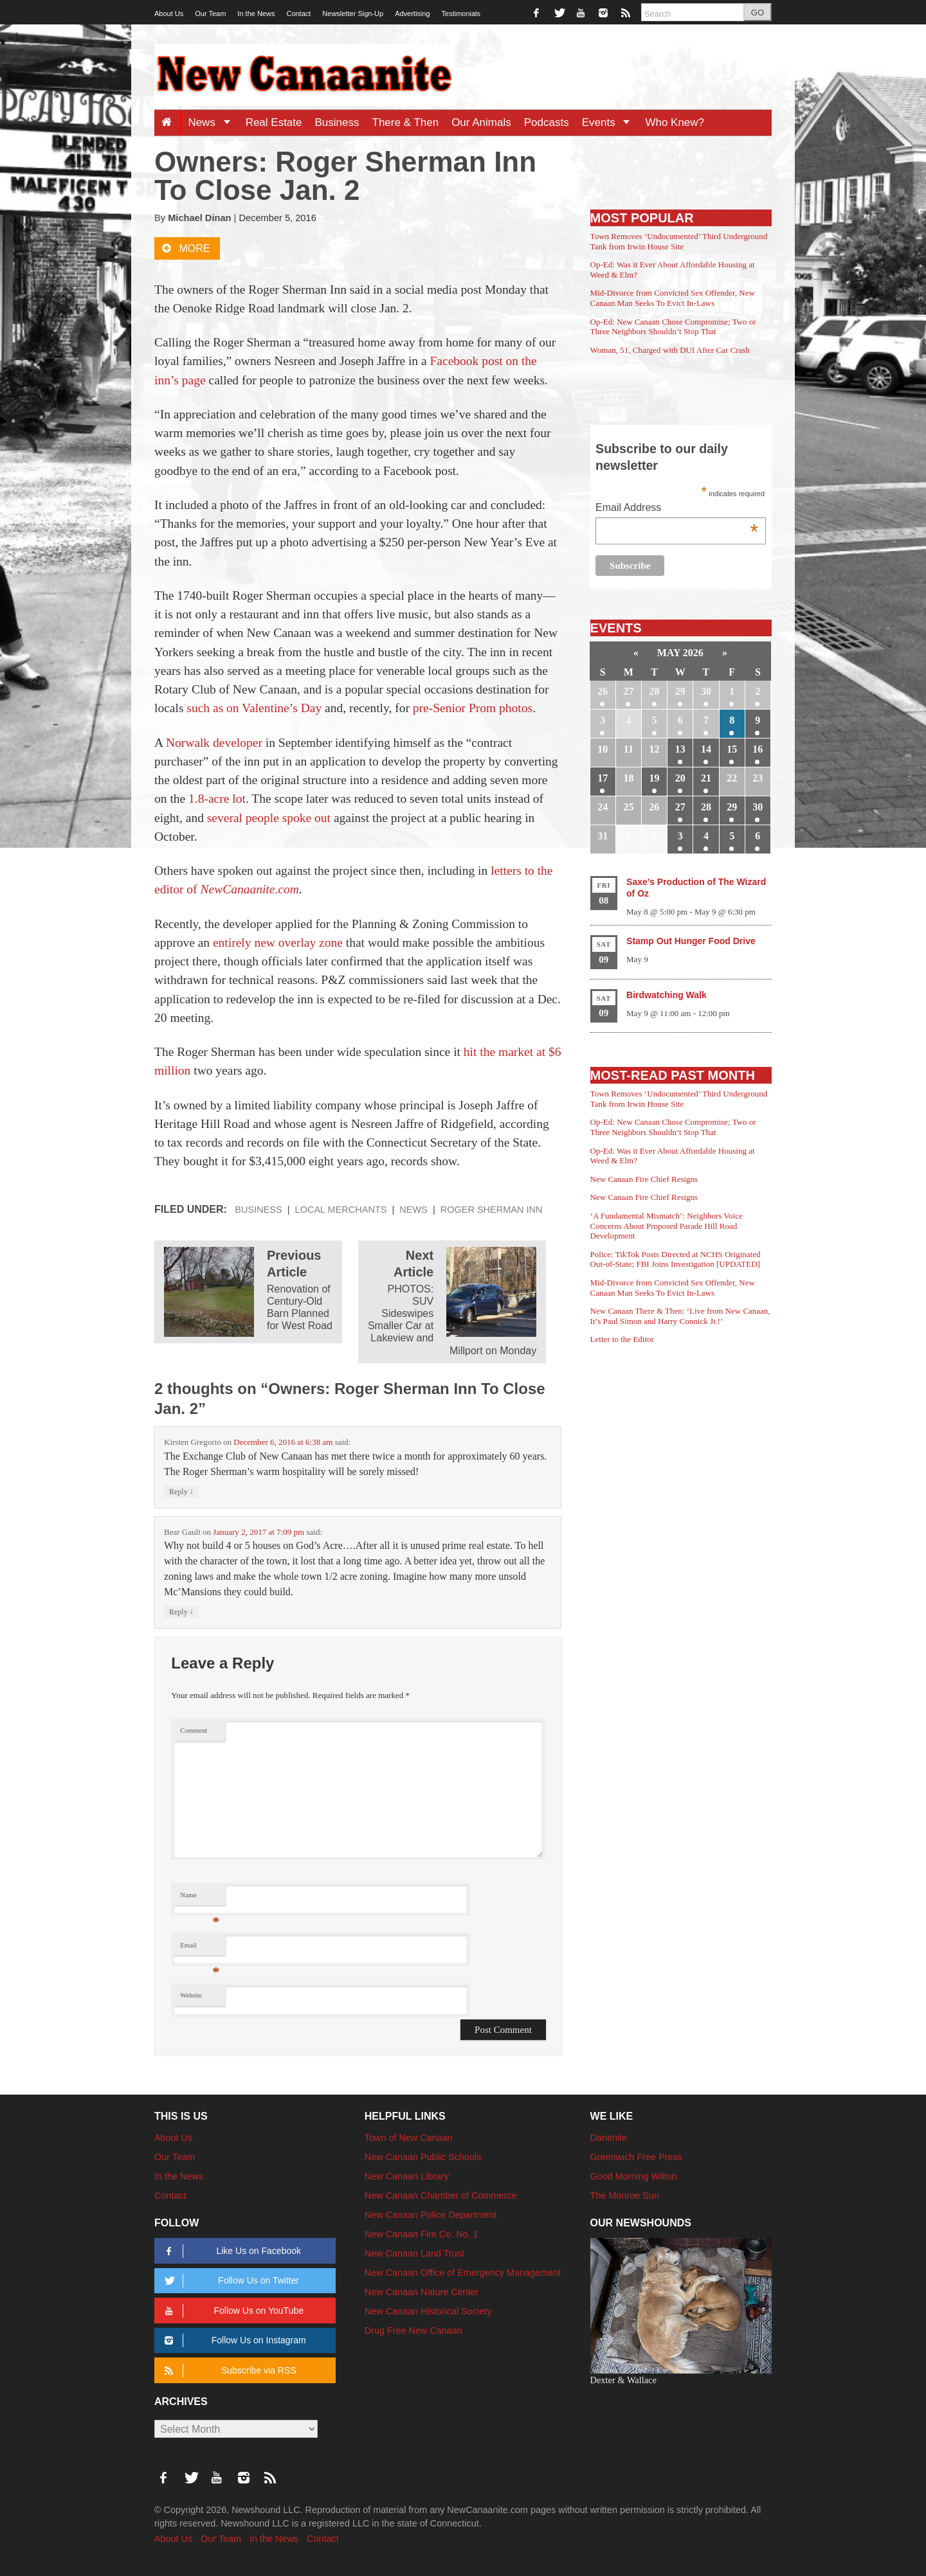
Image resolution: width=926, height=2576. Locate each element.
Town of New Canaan (409, 2138)
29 (680, 691)
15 (732, 749)
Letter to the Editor (622, 1339)
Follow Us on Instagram (233, 2340)
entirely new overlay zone (278, 942)
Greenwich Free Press (636, 2157)
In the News (256, 13)
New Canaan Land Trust (414, 2253)
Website (191, 1995)
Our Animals (481, 122)
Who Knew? (674, 122)
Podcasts (546, 122)
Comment (193, 1730)
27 (628, 691)
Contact (298, 13)
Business (337, 122)
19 (654, 778)
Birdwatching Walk (666, 995)
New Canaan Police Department (431, 2215)
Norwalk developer (214, 742)
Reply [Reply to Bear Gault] (181, 1611)
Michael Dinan (199, 218)
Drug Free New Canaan (413, 2330)
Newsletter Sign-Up (352, 13)
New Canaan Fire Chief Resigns (644, 1179)
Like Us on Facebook (230, 2251)
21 (706, 778)
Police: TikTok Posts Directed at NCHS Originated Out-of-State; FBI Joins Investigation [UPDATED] (675, 1259)
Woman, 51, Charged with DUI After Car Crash (670, 350)
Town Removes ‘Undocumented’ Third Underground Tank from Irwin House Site (679, 241)
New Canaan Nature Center (422, 2292)
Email (199, 1948)
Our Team (210, 13)
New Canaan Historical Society (428, 2311)
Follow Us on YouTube (232, 2311)
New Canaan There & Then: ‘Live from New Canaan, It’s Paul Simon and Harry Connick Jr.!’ (680, 1316)
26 (602, 691)
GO (757, 12)
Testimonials (461, 13)
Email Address (676, 508)
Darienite (609, 2138)
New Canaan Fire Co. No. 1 (421, 2234)
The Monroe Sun (624, 2195)
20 (680, 778)
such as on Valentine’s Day (254, 708)
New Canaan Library (407, 2176)
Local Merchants (341, 1209)
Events (610, 122)
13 (680, 749)
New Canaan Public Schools (423, 2157)
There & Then (405, 122)
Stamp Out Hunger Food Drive (691, 941)
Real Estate (274, 122)
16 (757, 749)
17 (602, 778)
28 (654, 691)
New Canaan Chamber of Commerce (441, 2195)
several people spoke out (269, 818)
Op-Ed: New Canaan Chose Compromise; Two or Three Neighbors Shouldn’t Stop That (673, 327)
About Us (168, 13)
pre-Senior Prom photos (472, 708)
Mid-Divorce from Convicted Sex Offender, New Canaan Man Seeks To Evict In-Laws (672, 298)
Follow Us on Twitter (229, 2280)
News (213, 122)
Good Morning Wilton (633, 2176)
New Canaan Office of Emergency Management (463, 2272)
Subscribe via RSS (228, 2370)
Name (199, 1898)
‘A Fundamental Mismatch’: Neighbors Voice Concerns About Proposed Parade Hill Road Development (666, 1225)
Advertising (412, 13)
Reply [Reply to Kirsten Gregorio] (181, 1491)
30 (706, 691)
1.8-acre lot (217, 798)
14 (706, 749)
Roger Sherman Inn (491, 1209)
